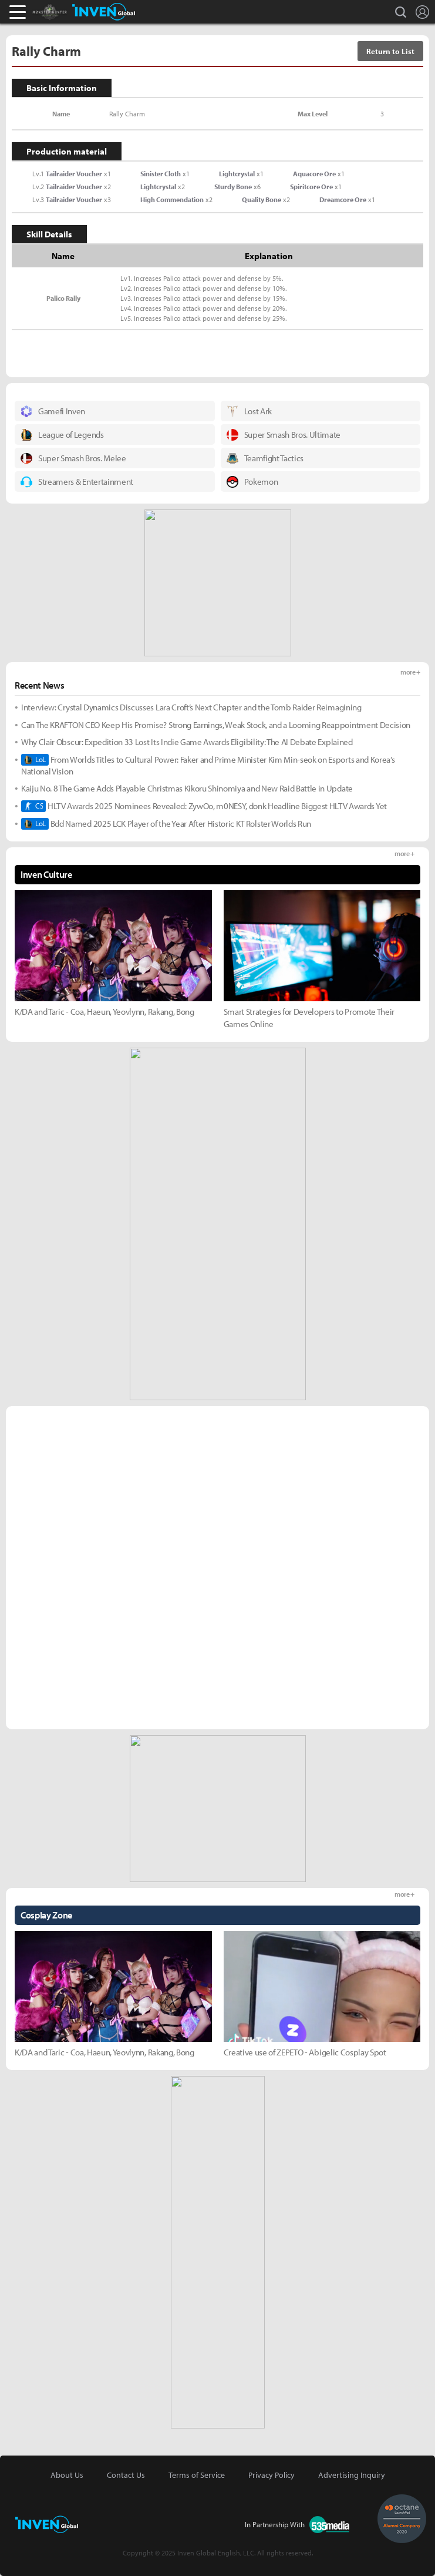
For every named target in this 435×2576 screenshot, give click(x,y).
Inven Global (103, 12)
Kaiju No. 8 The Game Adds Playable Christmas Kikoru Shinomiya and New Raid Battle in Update (187, 788)
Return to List (390, 51)
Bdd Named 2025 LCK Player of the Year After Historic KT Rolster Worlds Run (166, 824)
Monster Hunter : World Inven (69, 12)
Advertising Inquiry (351, 2475)
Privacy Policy (271, 2475)
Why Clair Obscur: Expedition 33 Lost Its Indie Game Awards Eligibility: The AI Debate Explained (187, 741)
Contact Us (126, 2475)
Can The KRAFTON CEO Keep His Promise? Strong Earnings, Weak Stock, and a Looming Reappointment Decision (215, 724)
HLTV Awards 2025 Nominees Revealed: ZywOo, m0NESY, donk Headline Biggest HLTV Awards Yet (204, 806)
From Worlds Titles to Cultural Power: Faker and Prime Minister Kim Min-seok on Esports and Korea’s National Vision (207, 765)
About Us (66, 2475)
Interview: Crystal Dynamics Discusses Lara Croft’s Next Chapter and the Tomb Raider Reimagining (191, 707)
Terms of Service (196, 2475)
